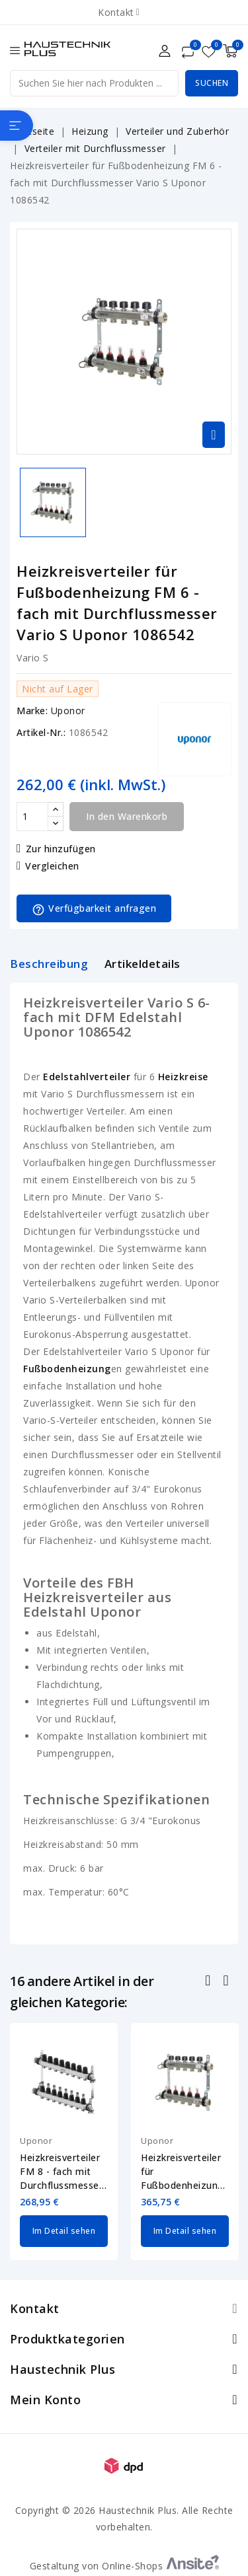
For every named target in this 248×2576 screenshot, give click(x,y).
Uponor (68, 710)
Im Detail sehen (64, 2230)
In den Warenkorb (126, 816)
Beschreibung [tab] (49, 963)
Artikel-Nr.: (41, 732)
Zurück (209, 1982)
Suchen (211, 83)
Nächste (227, 1982)
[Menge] (32, 816)
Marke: (32, 710)
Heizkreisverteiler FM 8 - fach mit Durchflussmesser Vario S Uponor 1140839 (61, 2171)
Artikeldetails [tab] (142, 963)
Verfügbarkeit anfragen (94, 909)
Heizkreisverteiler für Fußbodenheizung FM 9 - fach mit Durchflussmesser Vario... (182, 2171)
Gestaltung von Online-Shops (124, 2565)
